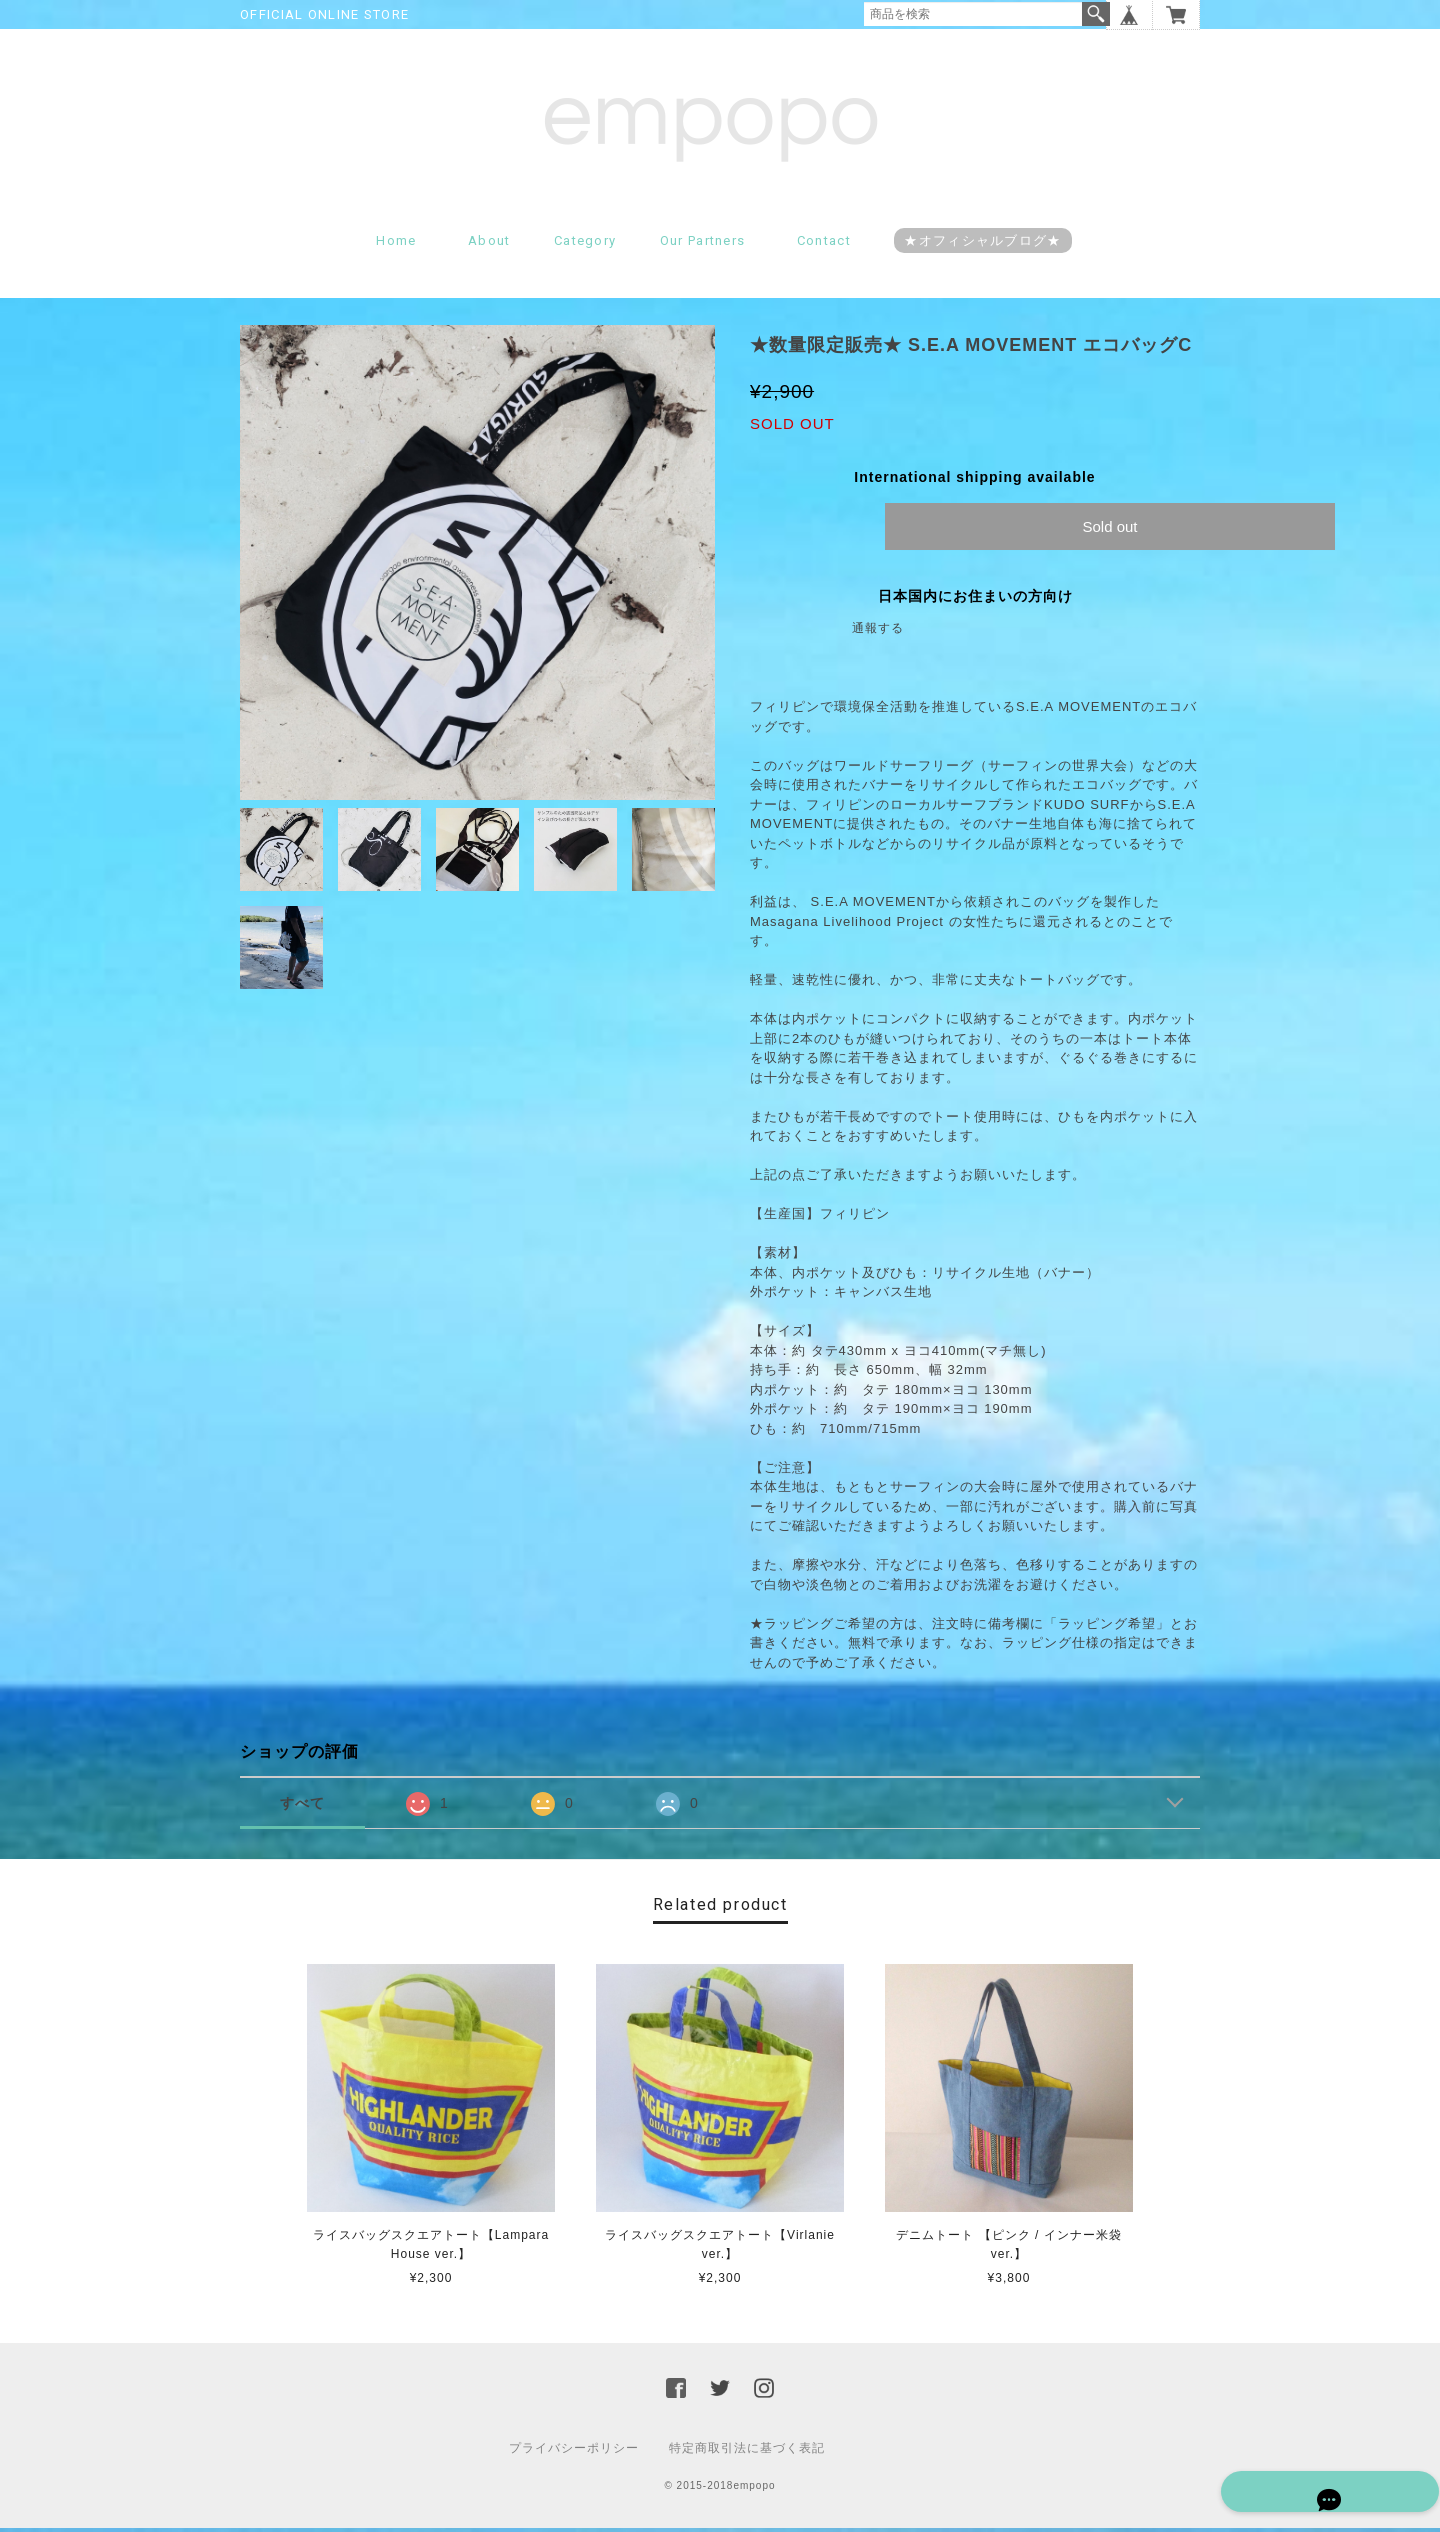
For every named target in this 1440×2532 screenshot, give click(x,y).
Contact (824, 245)
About (489, 245)
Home (396, 245)
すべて (302, 1808)
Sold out (1109, 531)
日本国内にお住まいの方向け (975, 601)
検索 (1096, 14)
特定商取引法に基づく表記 (747, 2452)
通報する (878, 633)
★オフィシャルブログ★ (982, 245)
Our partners (703, 245)
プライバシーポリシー (574, 2452)
